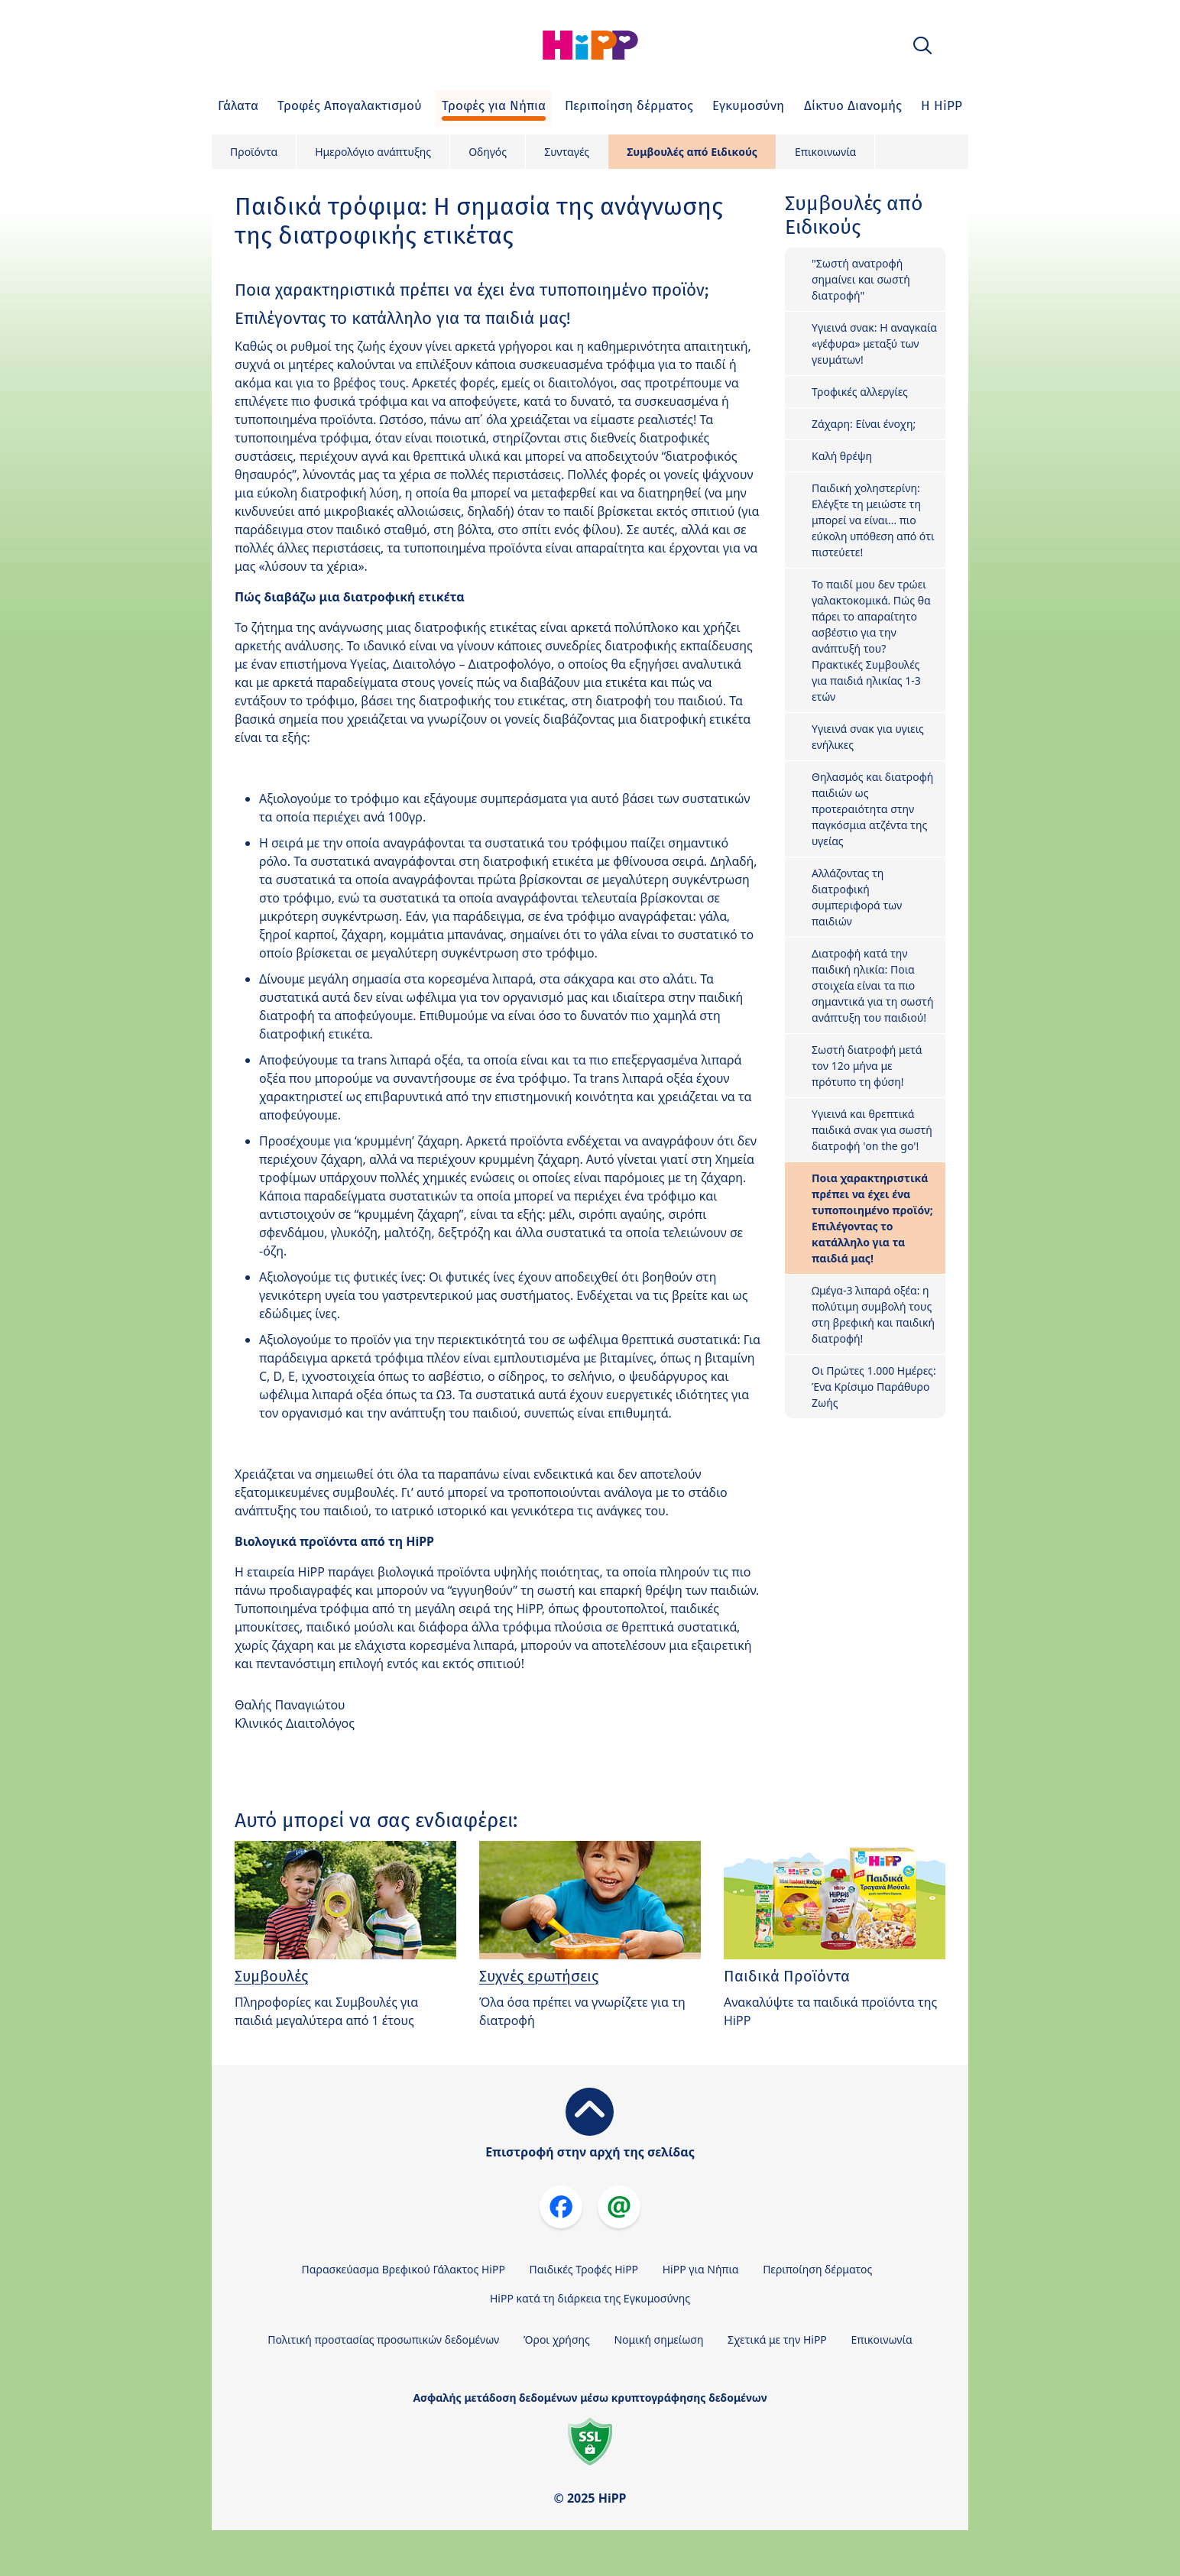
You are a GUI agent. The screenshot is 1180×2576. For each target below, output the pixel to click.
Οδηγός (487, 151)
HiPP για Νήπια (701, 2269)
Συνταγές (566, 151)
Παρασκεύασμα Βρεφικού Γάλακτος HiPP (403, 2269)
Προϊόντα (253, 151)
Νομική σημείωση (658, 2339)
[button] (922, 45)
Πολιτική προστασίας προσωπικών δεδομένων (383, 2339)
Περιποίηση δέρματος (817, 2269)
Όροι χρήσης (557, 2339)
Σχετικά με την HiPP (777, 2339)
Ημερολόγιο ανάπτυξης (373, 151)
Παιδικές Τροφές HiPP (584, 2269)
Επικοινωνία (825, 151)
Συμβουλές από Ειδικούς (692, 151)
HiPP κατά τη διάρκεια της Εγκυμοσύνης (590, 2298)
